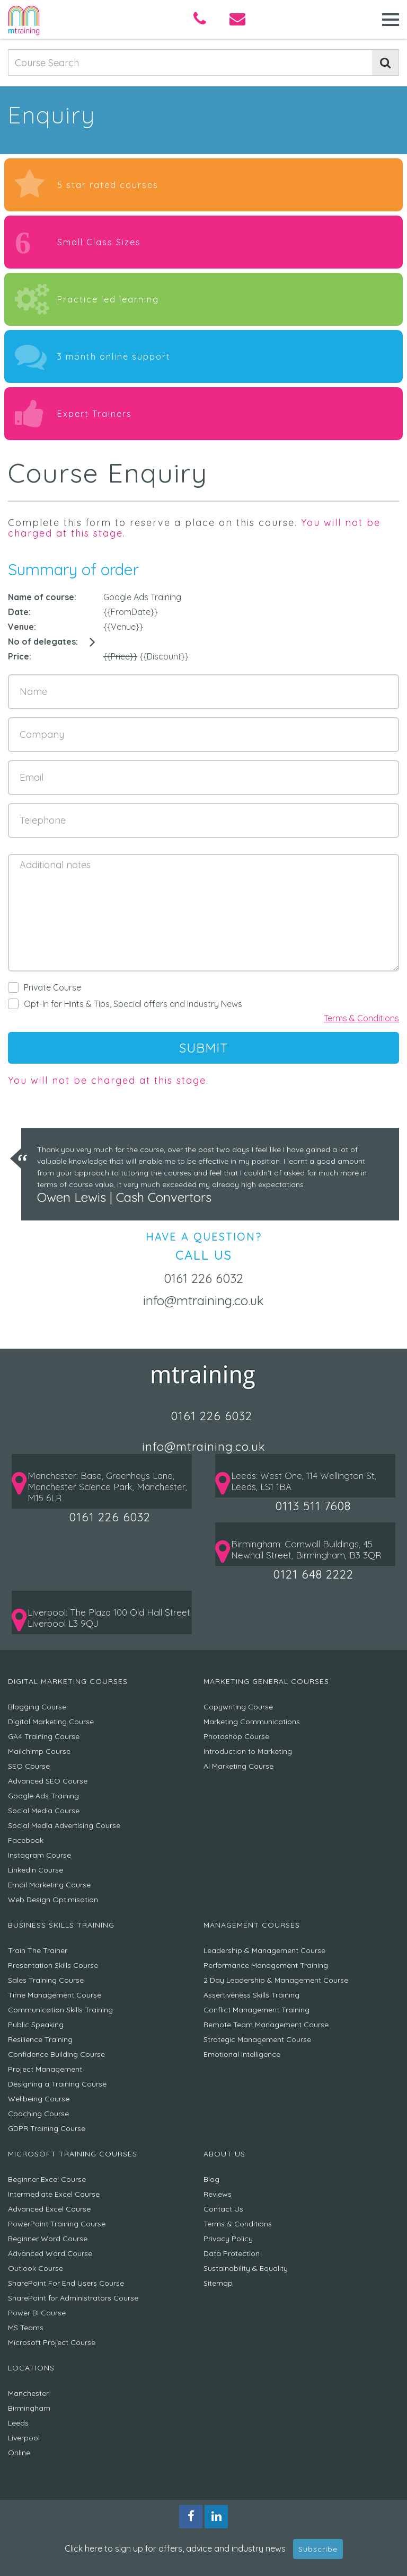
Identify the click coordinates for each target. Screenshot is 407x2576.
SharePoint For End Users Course (66, 2283)
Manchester (28, 2393)
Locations (31, 2368)
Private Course (44, 987)
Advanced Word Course (50, 2253)
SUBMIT (203, 1048)
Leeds (18, 2423)
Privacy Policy (228, 2238)
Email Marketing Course (49, 1884)
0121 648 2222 (313, 1574)
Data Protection (232, 2253)
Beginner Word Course (47, 2238)
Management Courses (252, 1925)
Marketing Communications (252, 1721)
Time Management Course (54, 1995)
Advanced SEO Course (47, 1781)
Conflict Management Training (256, 2010)
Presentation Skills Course (53, 1965)
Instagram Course (39, 1855)
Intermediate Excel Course (54, 2194)
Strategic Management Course (257, 2039)
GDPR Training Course (46, 2128)
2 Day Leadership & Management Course (276, 1980)
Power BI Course (37, 2312)
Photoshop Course (236, 1736)
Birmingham (29, 2408)
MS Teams (25, 2327)
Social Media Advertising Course (64, 1825)
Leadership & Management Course (264, 1950)
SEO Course (29, 1766)
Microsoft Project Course (51, 2342)
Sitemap (218, 2283)
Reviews (218, 2194)
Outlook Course (35, 2268)
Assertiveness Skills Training (251, 1995)
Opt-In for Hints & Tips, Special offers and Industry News (125, 1004)
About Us (224, 2154)
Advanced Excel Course (49, 2209)
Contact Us (223, 2209)
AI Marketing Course (238, 1766)
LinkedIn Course (35, 1870)
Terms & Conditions (361, 1018)
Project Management (45, 2069)
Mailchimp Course (39, 1751)
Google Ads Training (43, 1795)
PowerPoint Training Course (56, 2224)
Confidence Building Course (56, 2054)
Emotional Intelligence (242, 2054)
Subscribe (318, 2549)
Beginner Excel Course (47, 2179)
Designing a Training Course (57, 2084)
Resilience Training (40, 2039)
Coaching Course (38, 2113)
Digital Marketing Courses (68, 1681)
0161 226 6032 (203, 1278)
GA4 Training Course (43, 1736)
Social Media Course (43, 1810)
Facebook (25, 1840)
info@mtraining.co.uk (203, 1300)
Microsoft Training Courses (72, 2154)
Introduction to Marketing (248, 1751)
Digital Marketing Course (51, 1721)
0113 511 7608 (313, 1506)
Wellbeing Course (38, 2098)
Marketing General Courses (266, 1681)
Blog (211, 2179)
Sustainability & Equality (246, 2268)
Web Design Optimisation (53, 1899)
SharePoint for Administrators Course (73, 2298)
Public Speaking (36, 2024)
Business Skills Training (61, 1925)
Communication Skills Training (60, 2010)
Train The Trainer (37, 1950)
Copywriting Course (238, 1707)
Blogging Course (37, 1707)
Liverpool (24, 2438)
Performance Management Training (266, 1965)
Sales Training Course (46, 1980)
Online (19, 2452)
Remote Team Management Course (266, 2024)
